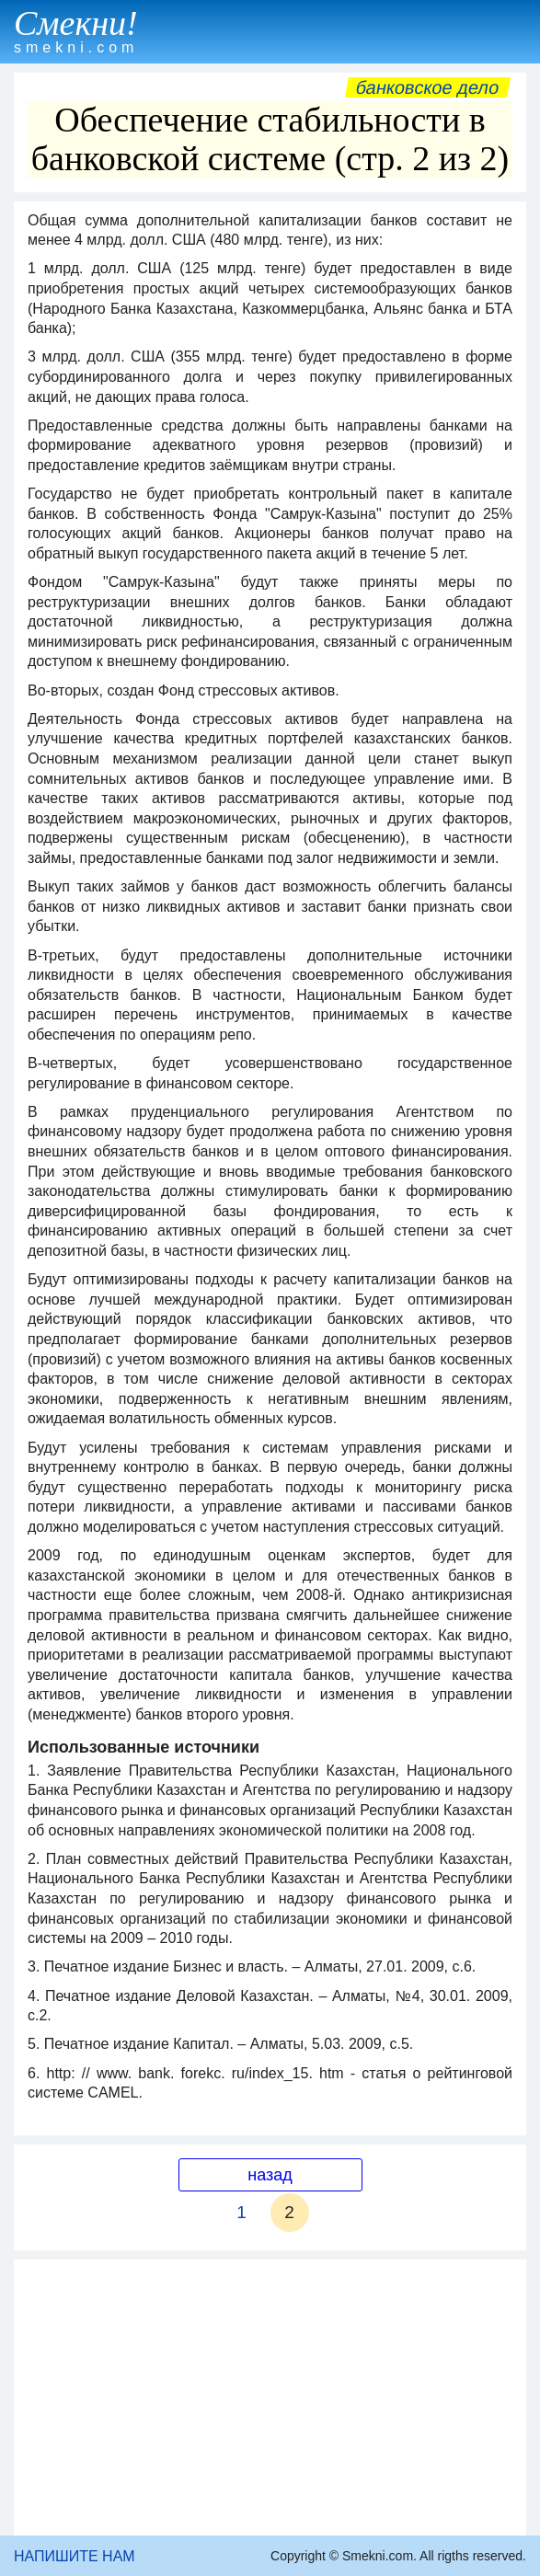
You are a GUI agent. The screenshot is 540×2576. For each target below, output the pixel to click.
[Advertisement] (270, 2397)
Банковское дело (427, 87)
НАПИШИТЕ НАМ (74, 2556)
